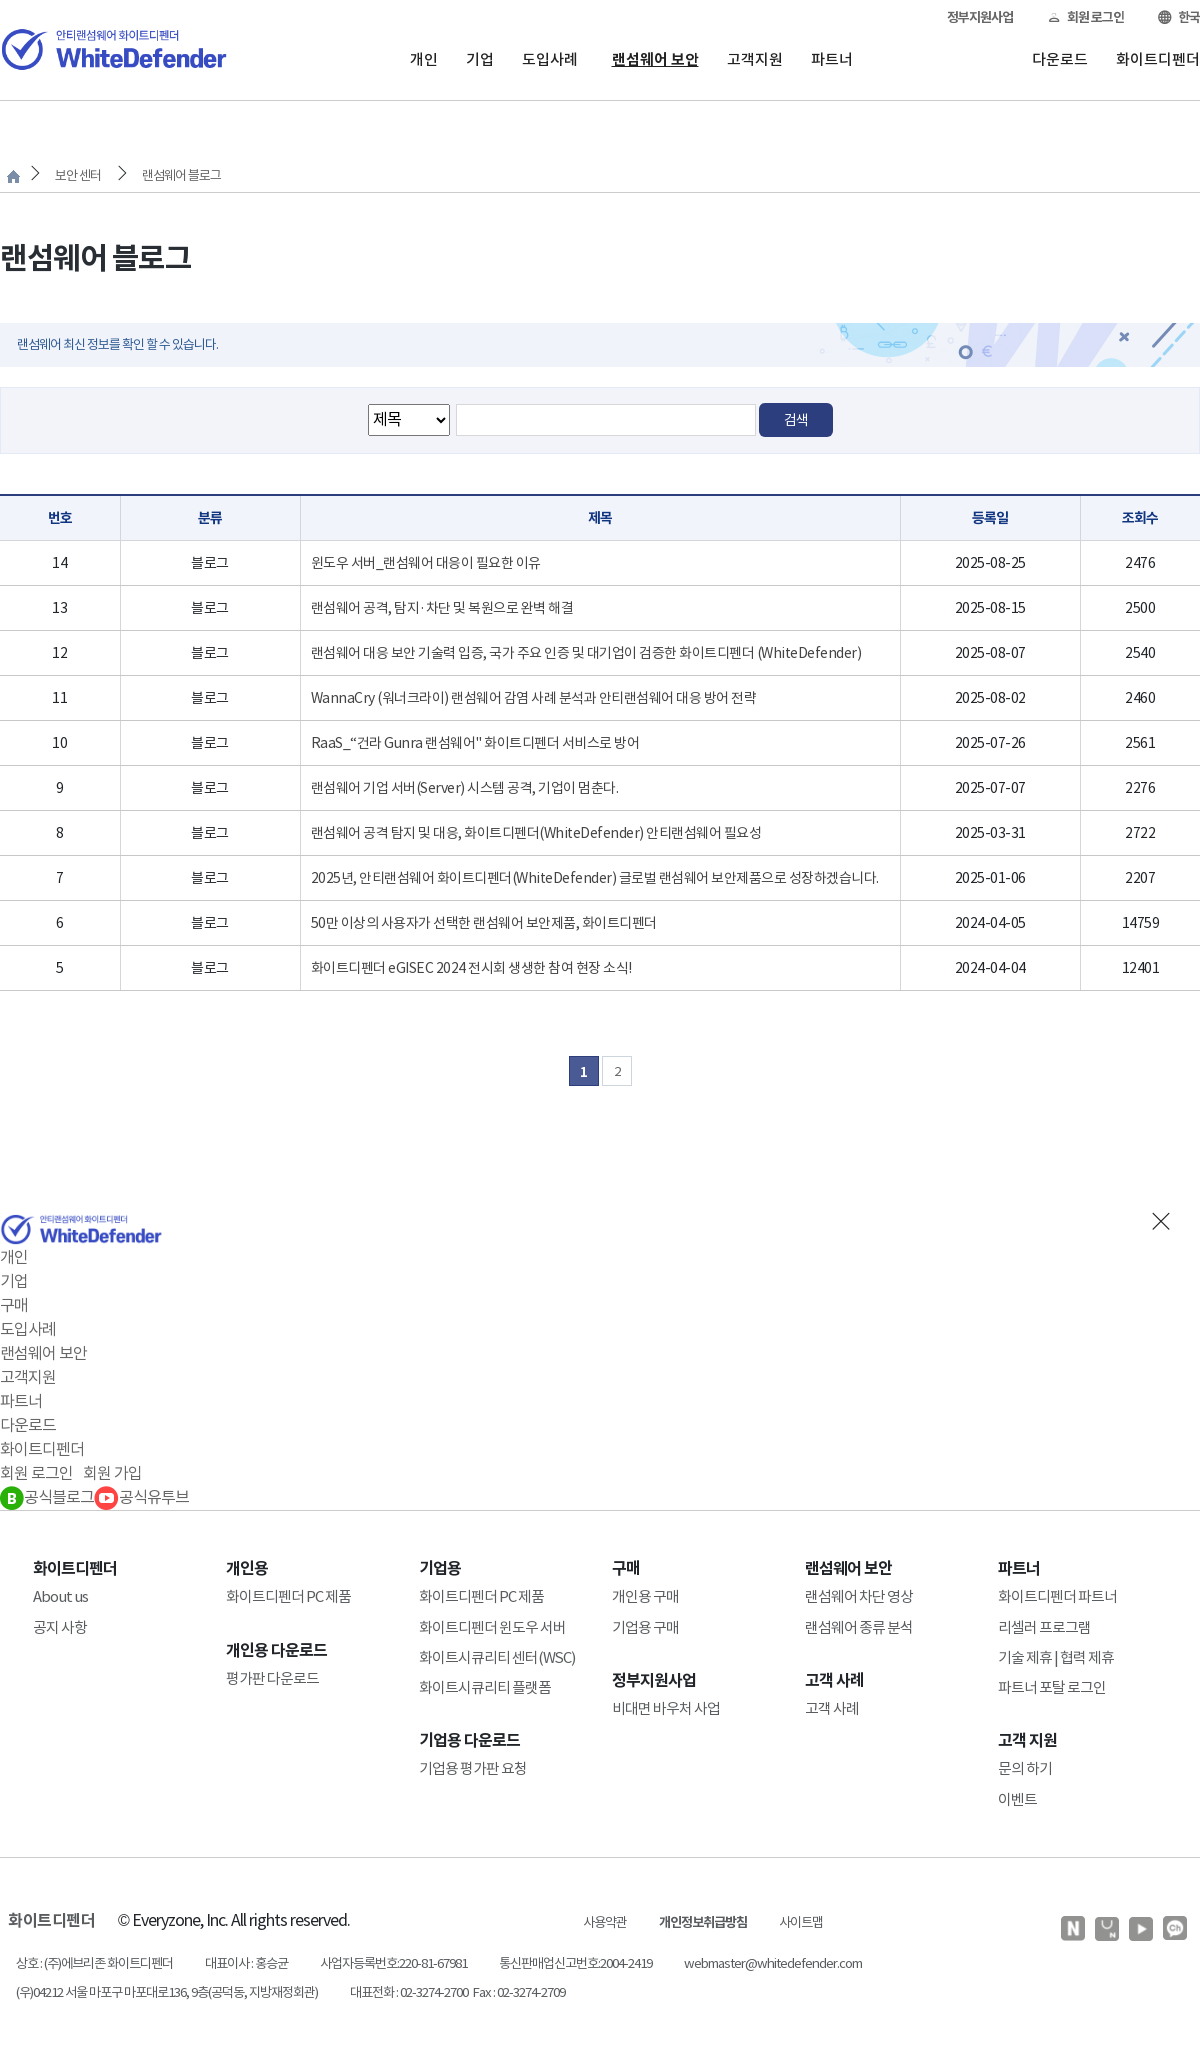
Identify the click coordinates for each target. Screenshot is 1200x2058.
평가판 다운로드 (272, 1678)
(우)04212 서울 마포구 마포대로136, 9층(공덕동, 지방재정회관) (167, 1992)
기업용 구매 (645, 1627)
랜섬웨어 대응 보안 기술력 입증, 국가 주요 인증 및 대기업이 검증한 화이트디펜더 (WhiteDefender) (586, 653)
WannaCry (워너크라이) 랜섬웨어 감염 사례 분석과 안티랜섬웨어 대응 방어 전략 (534, 698)
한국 (1179, 17)
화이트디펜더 (1158, 59)
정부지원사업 (980, 17)
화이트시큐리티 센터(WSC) (497, 1657)
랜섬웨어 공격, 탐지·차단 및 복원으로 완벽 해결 (442, 608)
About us (60, 1596)
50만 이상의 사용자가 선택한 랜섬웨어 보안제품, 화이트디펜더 (484, 923)
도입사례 (550, 59)
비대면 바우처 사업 (666, 1708)
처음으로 (13, 176)
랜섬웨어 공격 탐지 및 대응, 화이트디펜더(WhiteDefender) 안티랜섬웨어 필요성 (536, 833)
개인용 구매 (645, 1596)
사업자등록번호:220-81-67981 (393, 1963)
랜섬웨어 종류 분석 (859, 1627)
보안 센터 (78, 175)
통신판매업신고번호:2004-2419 (575, 1963)
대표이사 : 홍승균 (246, 1963)
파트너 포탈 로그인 (1052, 1687)
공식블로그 (47, 1497)
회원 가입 (112, 1473)
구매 (14, 1305)
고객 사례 (832, 1708)
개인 (424, 59)
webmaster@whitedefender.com (773, 1963)
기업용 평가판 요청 (473, 1768)
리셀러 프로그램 (1044, 1627)
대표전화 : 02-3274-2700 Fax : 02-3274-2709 (457, 1992)
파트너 (832, 59)
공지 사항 (60, 1627)
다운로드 (1060, 59)
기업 (480, 59)
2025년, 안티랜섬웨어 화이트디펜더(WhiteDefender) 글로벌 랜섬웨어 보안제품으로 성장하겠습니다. (595, 878)
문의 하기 (1025, 1768)
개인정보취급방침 (703, 1922)
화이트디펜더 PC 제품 (288, 1596)
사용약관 (605, 1922)
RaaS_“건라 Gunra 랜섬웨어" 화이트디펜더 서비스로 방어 (475, 743)
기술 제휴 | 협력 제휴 (1056, 1657)
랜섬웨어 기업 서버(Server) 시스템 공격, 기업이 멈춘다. (465, 788)
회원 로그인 (1085, 17)
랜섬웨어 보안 (655, 59)
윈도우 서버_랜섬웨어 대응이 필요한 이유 (426, 563)
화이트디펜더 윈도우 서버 (492, 1627)
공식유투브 (141, 1497)
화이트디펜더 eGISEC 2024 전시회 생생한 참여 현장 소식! (471, 968)
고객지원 (755, 59)
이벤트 (1017, 1799)
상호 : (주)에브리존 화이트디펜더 (94, 1963)
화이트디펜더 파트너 (1057, 1596)
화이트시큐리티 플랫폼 (485, 1687)
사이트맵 (801, 1922)
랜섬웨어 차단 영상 (859, 1596)
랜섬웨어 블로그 (181, 175)
